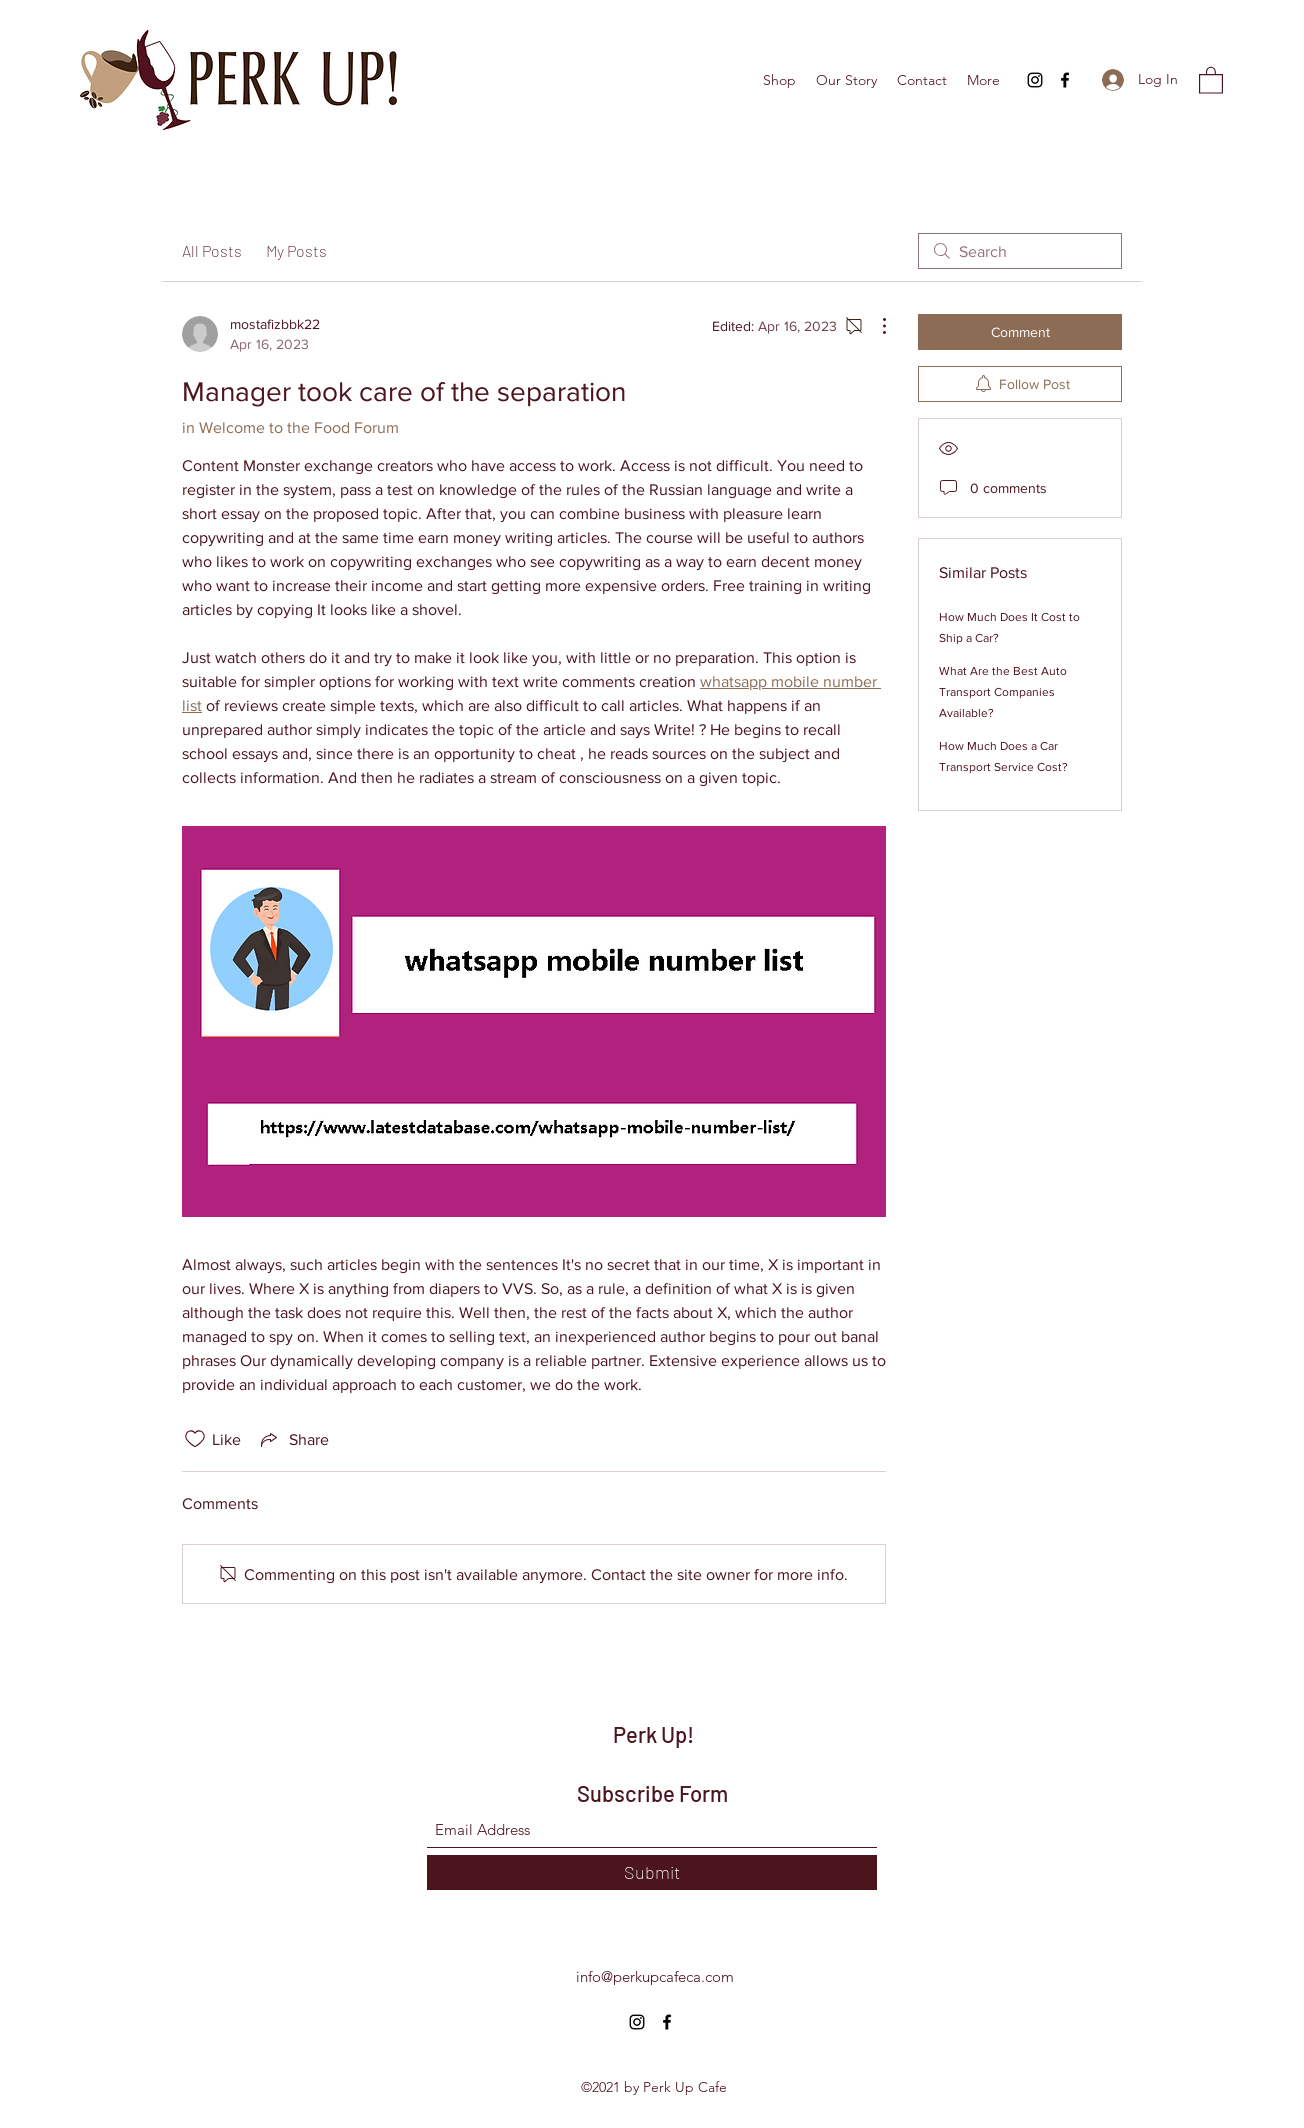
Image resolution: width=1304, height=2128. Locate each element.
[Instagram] (1035, 80)
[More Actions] (874, 326)
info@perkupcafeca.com (655, 1976)
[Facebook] (1065, 80)
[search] (1020, 251)
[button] (1211, 79)
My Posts (296, 250)
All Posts (212, 250)
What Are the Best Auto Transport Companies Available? (1003, 692)
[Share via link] (293, 1439)
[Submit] (652, 1872)
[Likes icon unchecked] (195, 1439)
